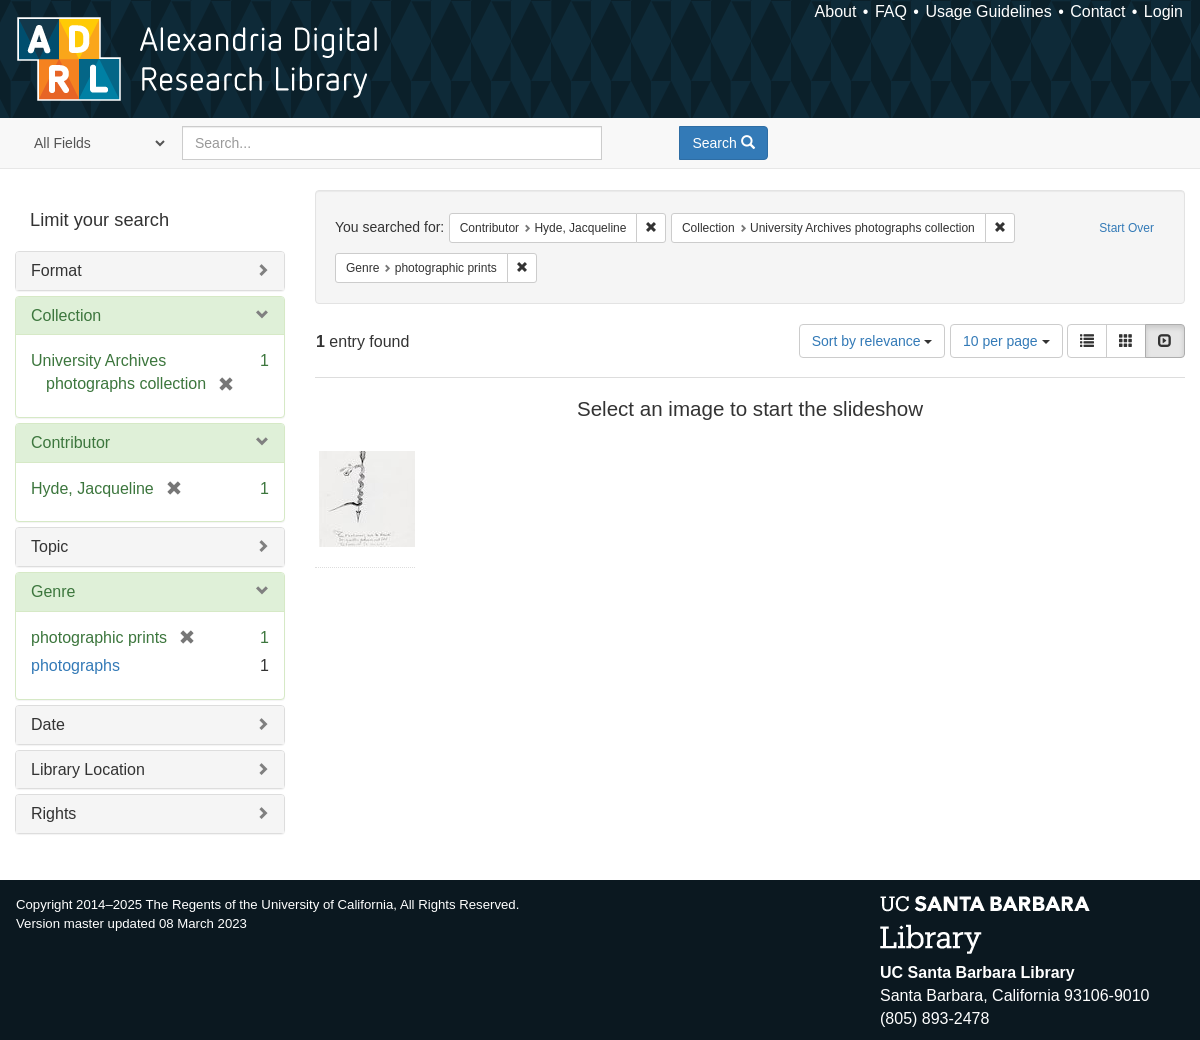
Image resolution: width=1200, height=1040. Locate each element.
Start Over (1126, 228)
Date (48, 724)
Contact (1097, 11)
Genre (53, 591)
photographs (75, 665)
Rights (53, 813)
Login (1163, 11)
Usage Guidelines (988, 11)
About (836, 11)
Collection (66, 315)
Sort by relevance (872, 341)
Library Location (88, 769)
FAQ (891, 11)
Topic (49, 546)
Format (56, 270)
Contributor (70, 442)
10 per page (1006, 341)
